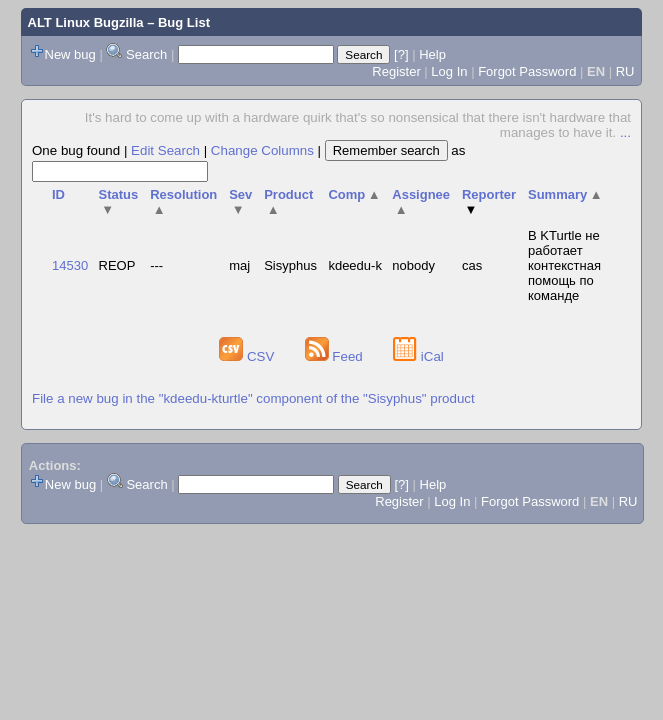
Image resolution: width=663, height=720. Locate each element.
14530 (70, 265)
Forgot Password (527, 71)
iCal (418, 356)
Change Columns (262, 150)
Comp (354, 194)
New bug (70, 54)
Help (432, 54)
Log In (449, 71)
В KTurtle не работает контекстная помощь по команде (564, 265)
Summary (565, 194)
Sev (240, 202)
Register (396, 71)
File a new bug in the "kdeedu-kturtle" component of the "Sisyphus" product (253, 398)
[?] (401, 54)
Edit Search (165, 150)
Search (146, 54)
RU (625, 71)
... (625, 132)
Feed (336, 356)
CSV (248, 356)
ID (58, 194)
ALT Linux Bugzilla (86, 22)
